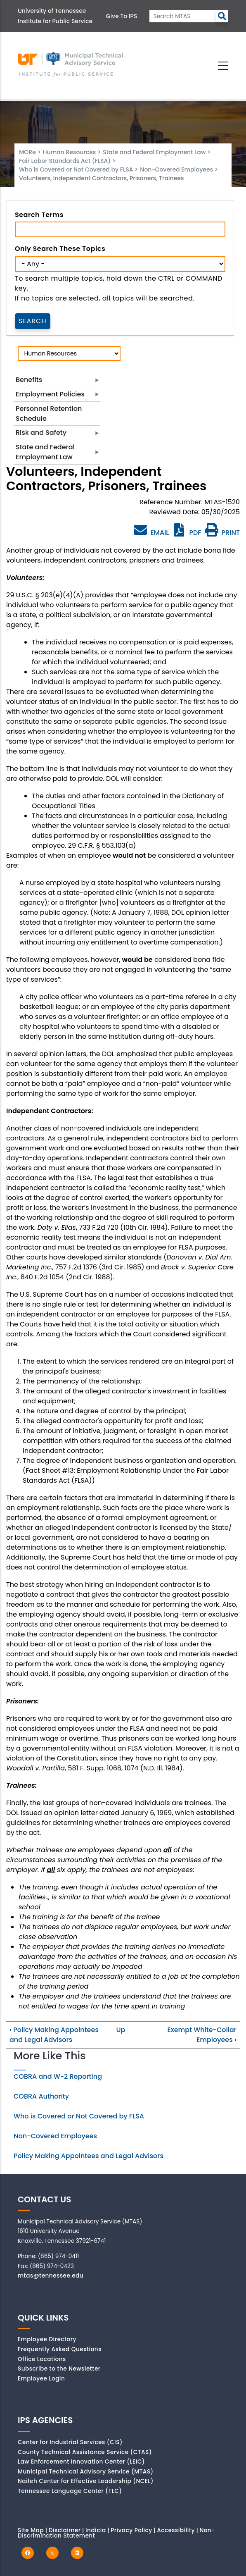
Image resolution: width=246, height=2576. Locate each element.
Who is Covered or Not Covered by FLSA (77, 169)
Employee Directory (47, 2339)
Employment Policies (50, 394)
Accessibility (176, 2530)
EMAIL (151, 530)
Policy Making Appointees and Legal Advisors (54, 2034)
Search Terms (39, 214)
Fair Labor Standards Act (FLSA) (65, 161)
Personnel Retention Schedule (49, 413)
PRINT (222, 532)
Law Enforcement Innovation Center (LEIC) (81, 2462)
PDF (187, 532)
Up (120, 2030)
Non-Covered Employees (177, 169)
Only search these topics (60, 248)
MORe (27, 152)
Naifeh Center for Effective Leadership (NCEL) (86, 2481)
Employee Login (41, 2379)
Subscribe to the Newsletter (59, 2369)
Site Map (31, 2530)
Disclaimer (65, 2530)
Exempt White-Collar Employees (202, 2034)
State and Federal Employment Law (154, 152)
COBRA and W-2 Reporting (58, 2076)
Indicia (95, 2530)
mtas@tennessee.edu (50, 2276)
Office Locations (42, 2359)
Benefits (29, 379)
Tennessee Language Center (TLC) (70, 2491)
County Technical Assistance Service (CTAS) (85, 2452)
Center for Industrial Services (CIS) (70, 2442)
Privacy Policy (131, 2530)
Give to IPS (121, 16)
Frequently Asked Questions (60, 2349)
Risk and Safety (41, 432)
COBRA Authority (41, 2096)
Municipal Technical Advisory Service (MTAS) (86, 2472)
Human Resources (69, 152)
